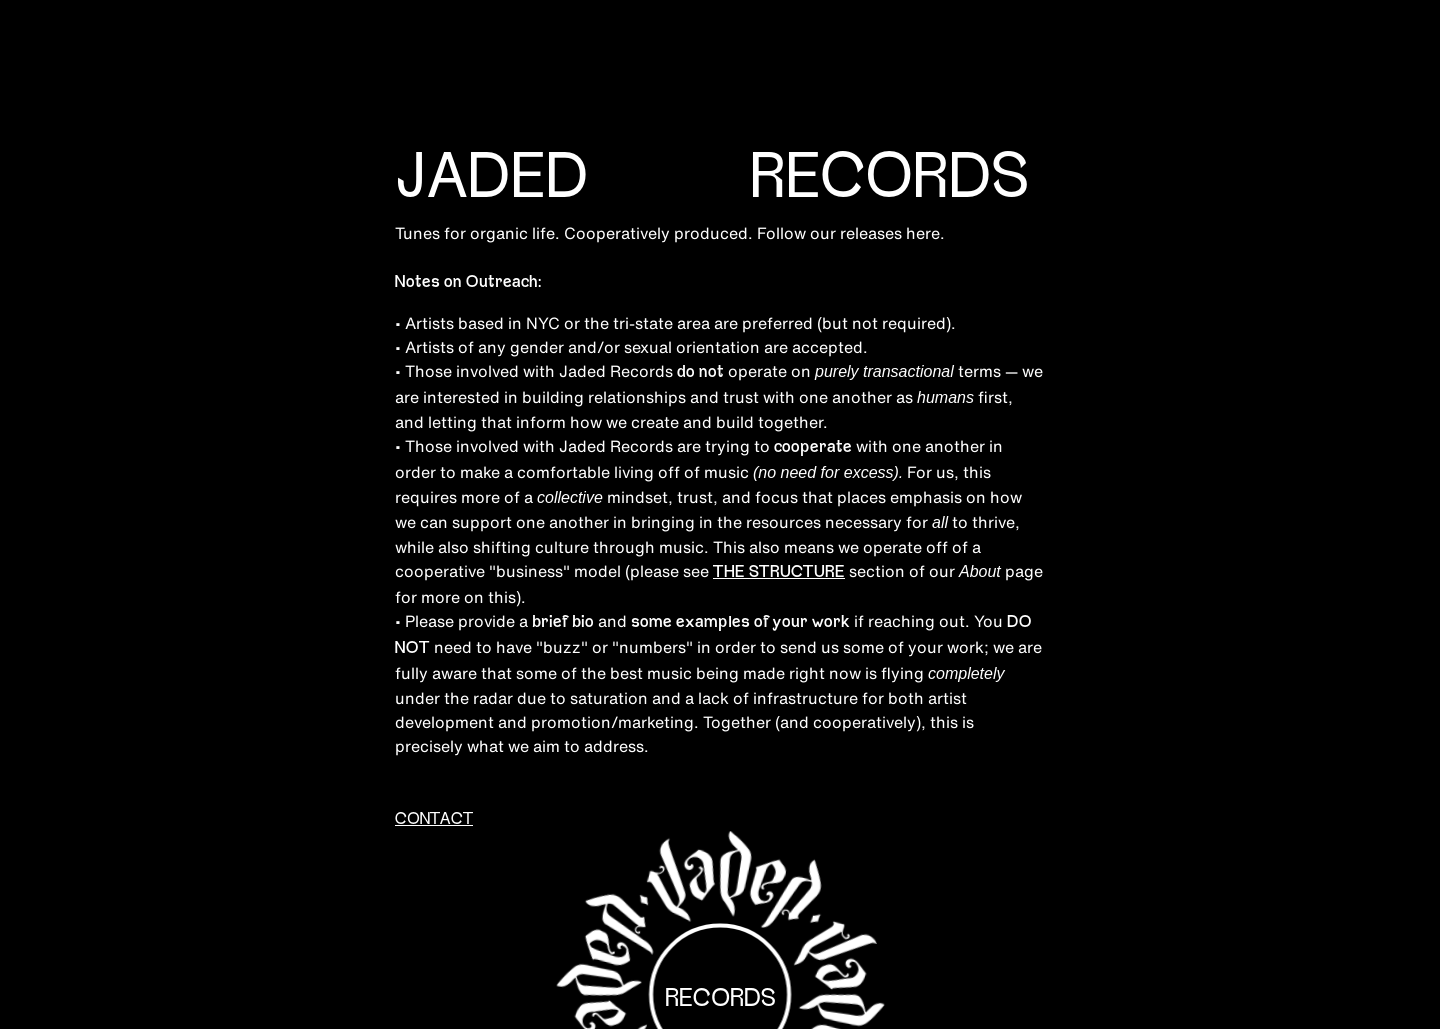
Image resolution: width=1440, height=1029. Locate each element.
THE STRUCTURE (779, 573)
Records (720, 999)
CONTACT (434, 820)
